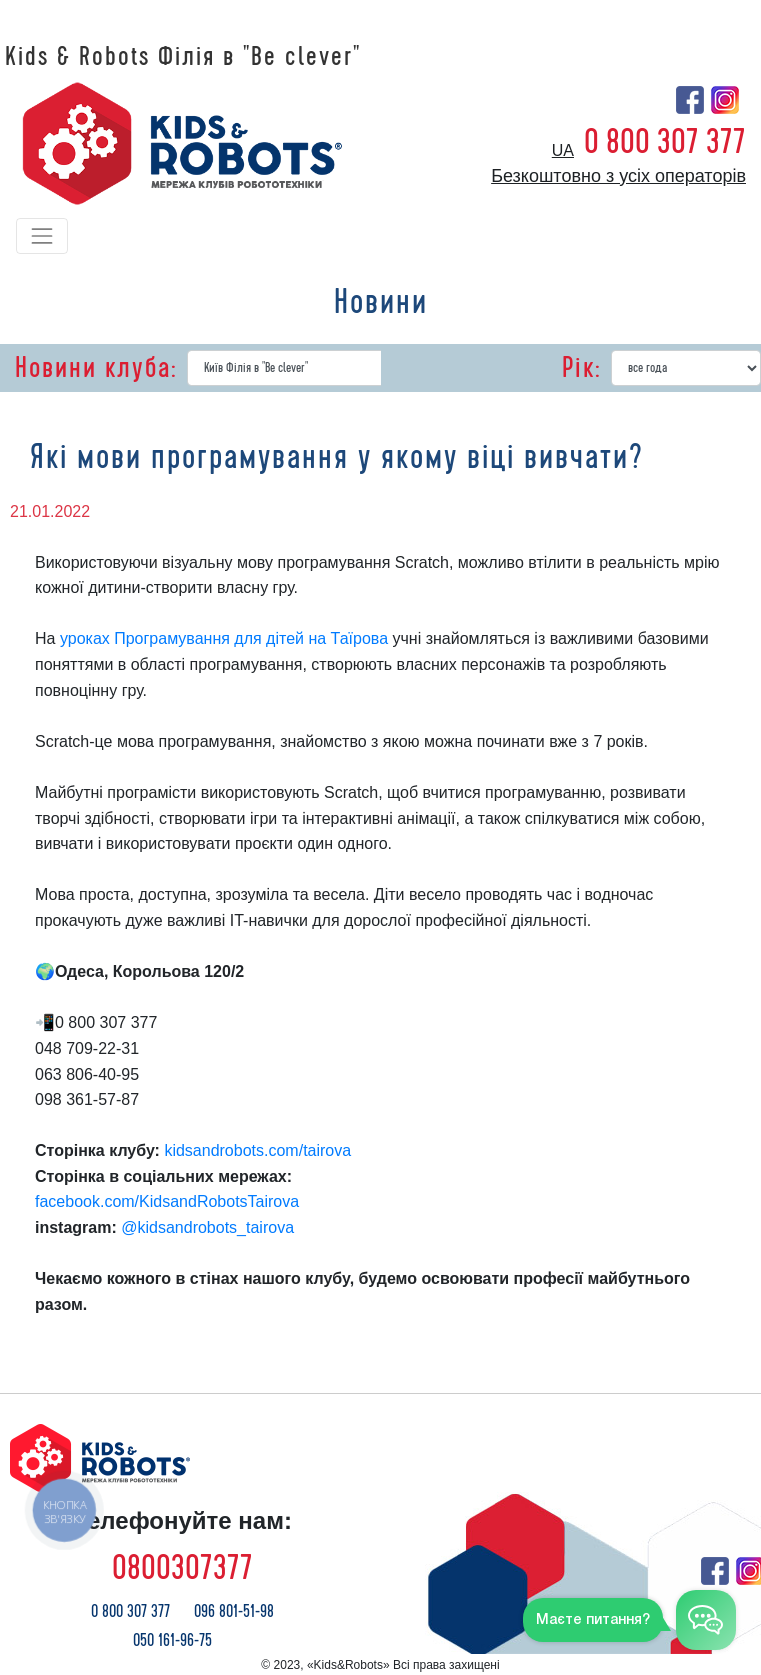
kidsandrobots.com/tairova (259, 1150)
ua (563, 150)
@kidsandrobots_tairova (209, 1227)
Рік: (581, 368)
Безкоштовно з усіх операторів (618, 176)
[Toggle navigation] (42, 236)
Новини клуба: (96, 368)
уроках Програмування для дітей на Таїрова (224, 638)
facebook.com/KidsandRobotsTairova (167, 1201)
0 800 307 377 (665, 142)
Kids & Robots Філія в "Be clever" (183, 57)
